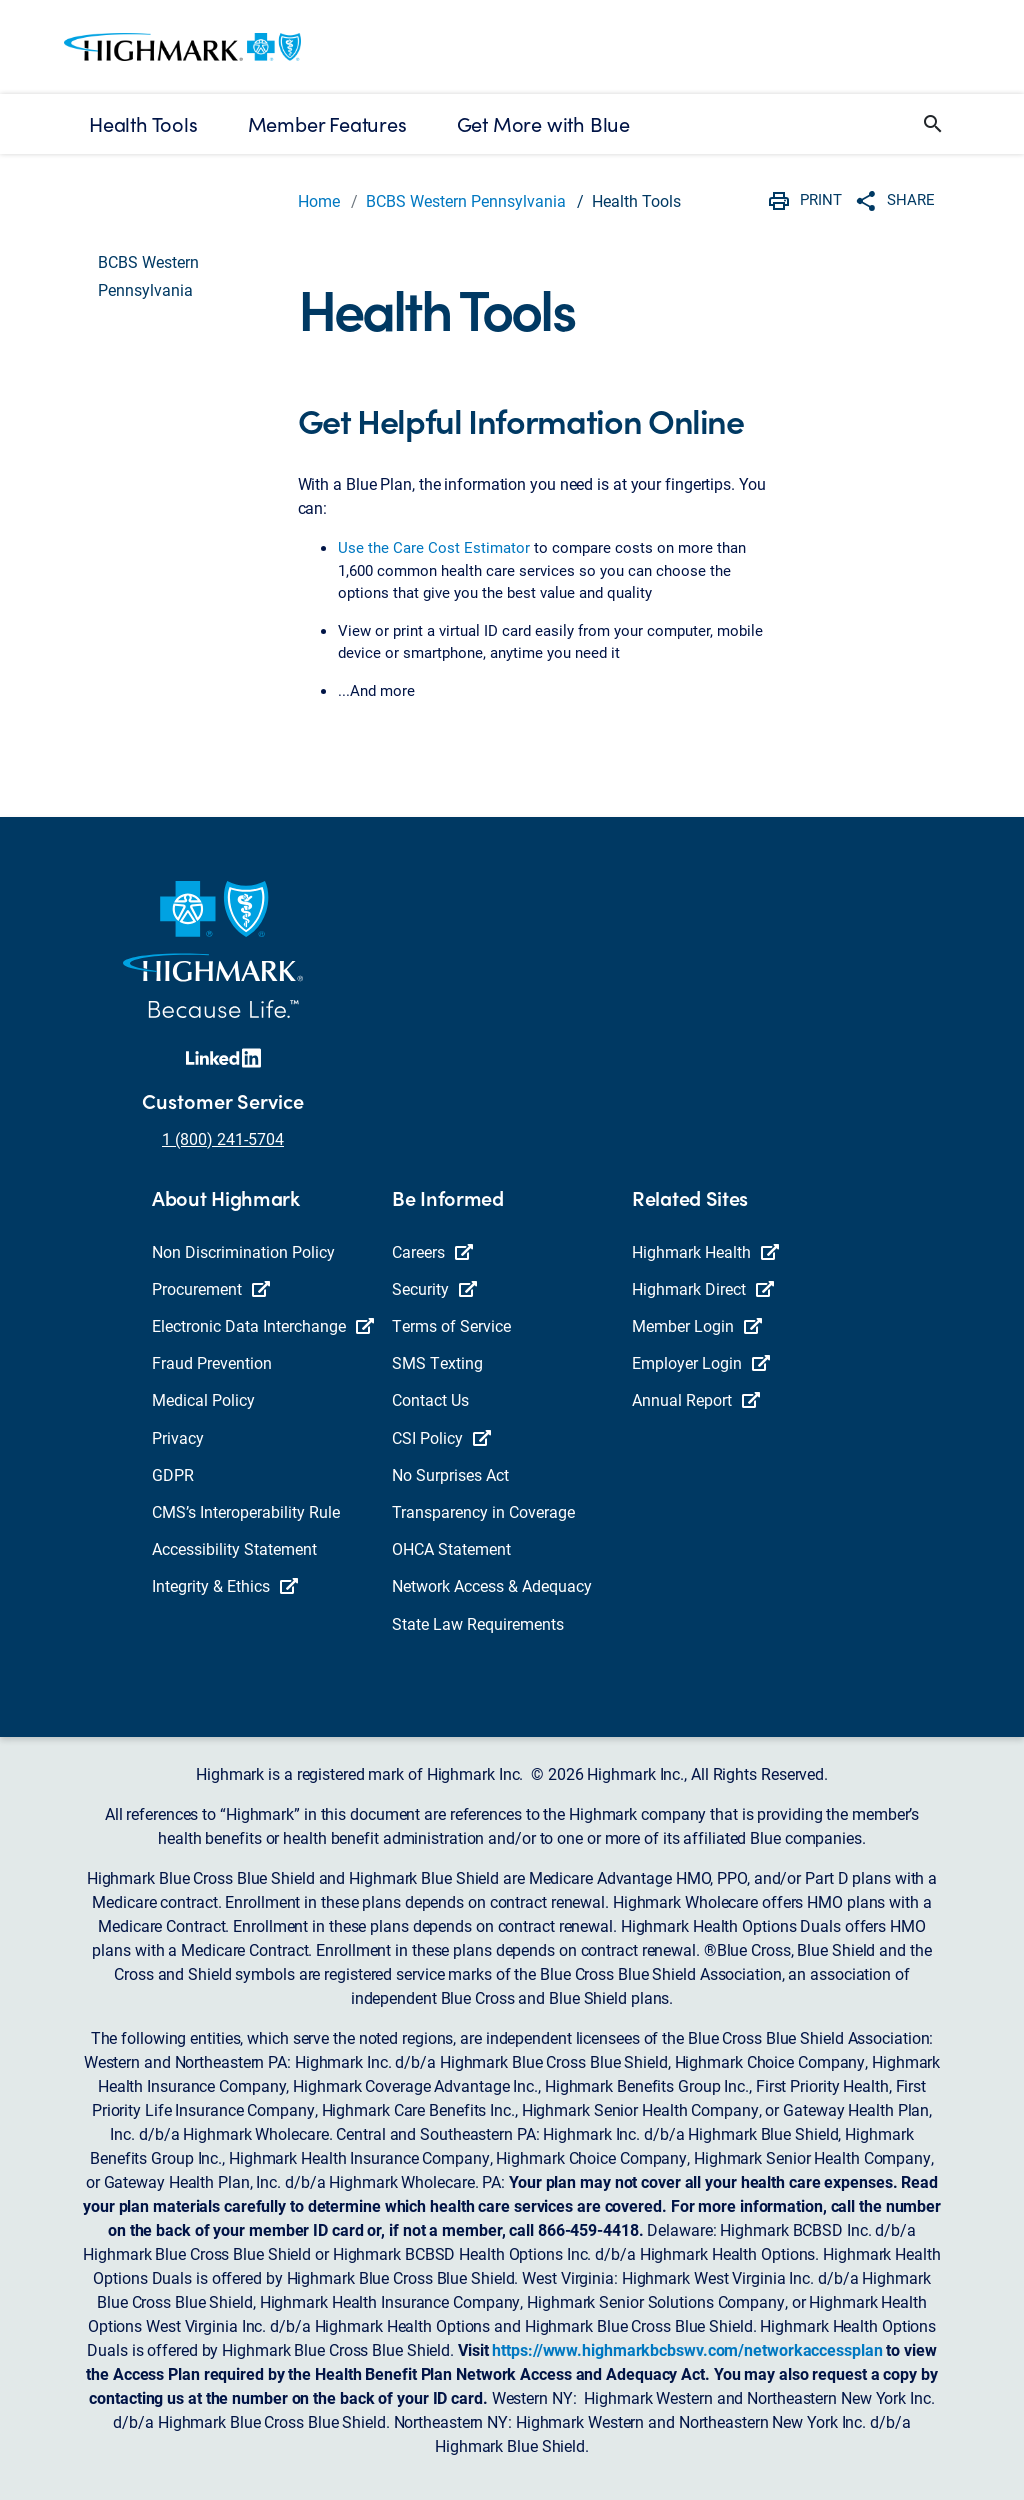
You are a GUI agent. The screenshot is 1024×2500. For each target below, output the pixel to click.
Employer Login (701, 1362)
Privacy (178, 1437)
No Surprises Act (450, 1474)
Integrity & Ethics (225, 1585)
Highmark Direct (703, 1288)
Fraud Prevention (212, 1362)
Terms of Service (451, 1325)
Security (434, 1288)
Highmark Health (705, 1251)
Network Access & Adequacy (492, 1585)
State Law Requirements (478, 1623)
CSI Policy (441, 1437)
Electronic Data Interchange (263, 1325)
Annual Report (696, 1399)
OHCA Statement (451, 1548)
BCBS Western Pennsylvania (466, 200)
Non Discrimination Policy (243, 1251)
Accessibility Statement (234, 1548)
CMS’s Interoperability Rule (246, 1511)
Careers (432, 1251)
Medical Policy (203, 1399)
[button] (933, 124)
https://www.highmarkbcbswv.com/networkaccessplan (687, 2349)
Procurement (211, 1288)
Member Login (697, 1325)
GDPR (173, 1474)
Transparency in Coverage (483, 1511)
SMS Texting (437, 1362)
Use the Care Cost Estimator (434, 547)
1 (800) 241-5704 (223, 1138)
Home (319, 200)
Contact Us (430, 1399)
